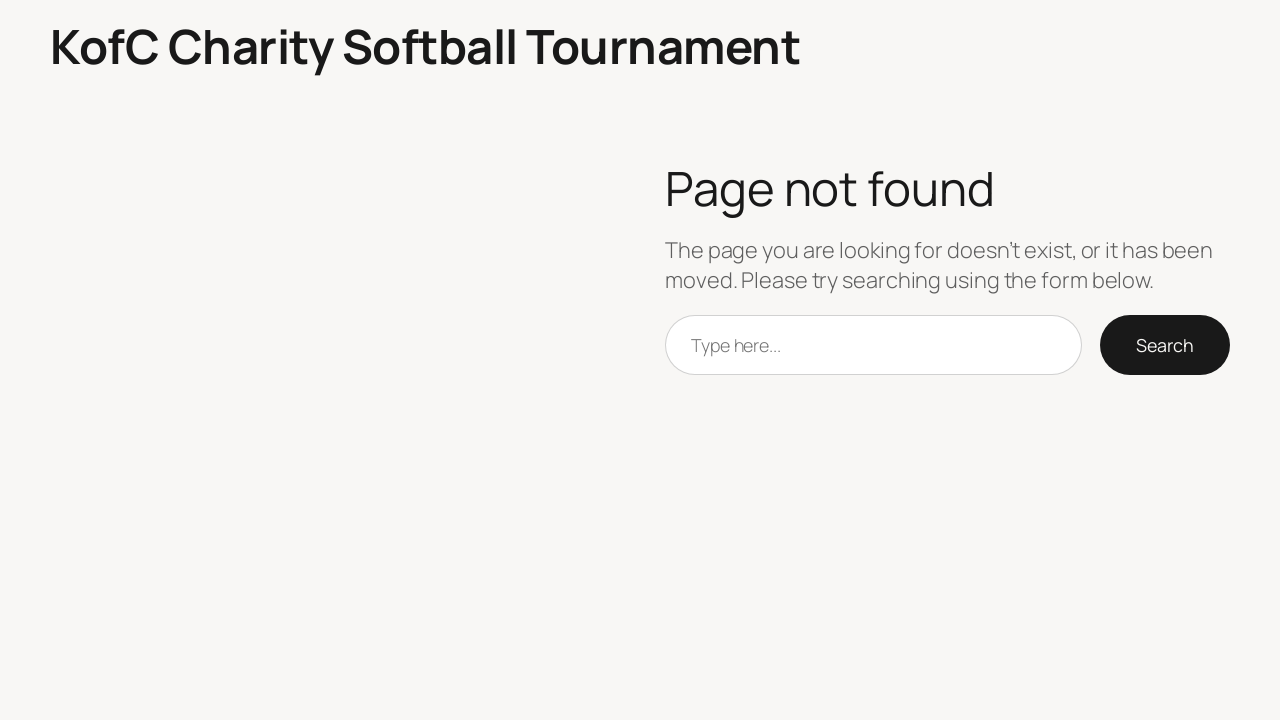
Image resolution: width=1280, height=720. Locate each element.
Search (1165, 345)
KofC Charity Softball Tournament (425, 46)
